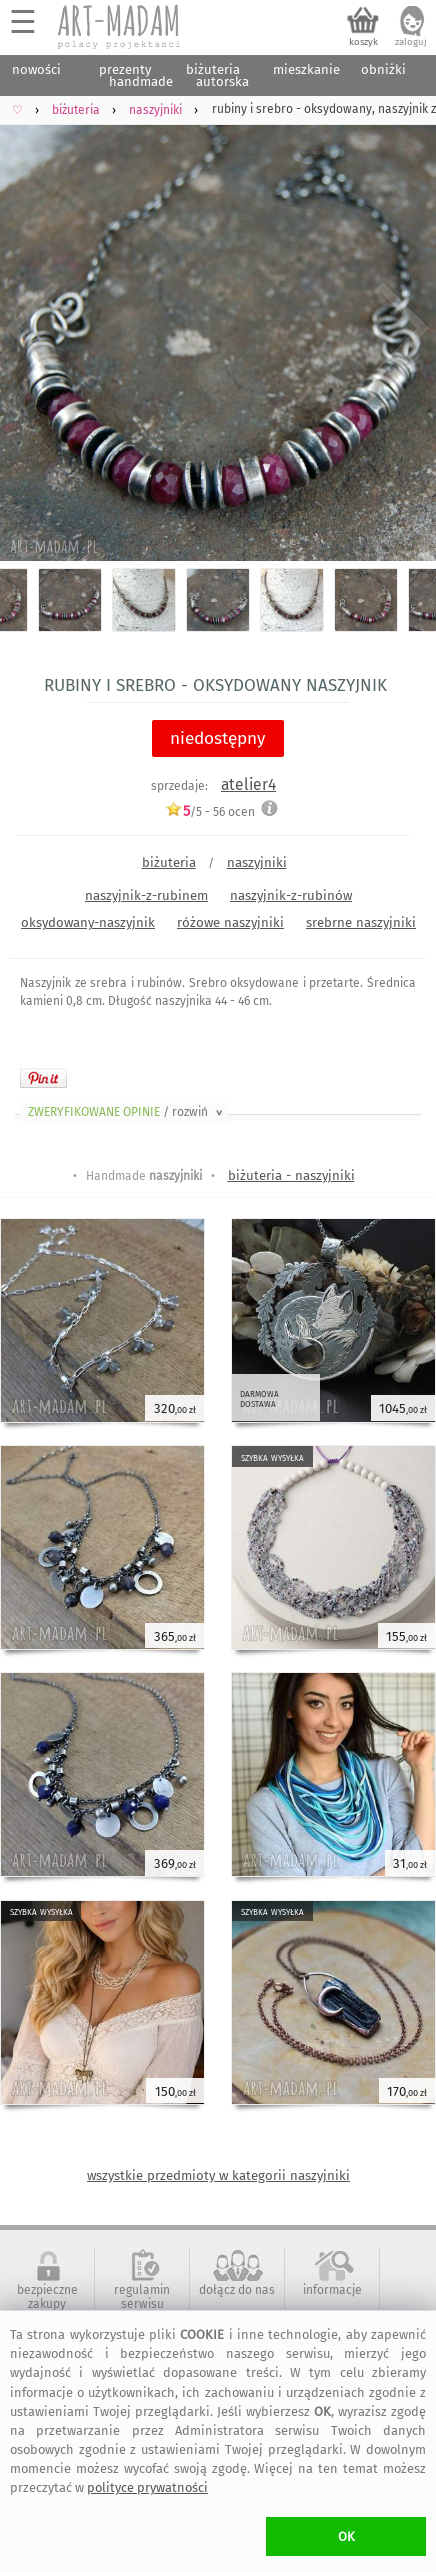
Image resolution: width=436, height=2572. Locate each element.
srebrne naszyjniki (361, 922)
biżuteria (169, 862)
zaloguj (411, 42)
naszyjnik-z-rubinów (291, 895)
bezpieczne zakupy (47, 2297)
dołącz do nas (237, 2290)
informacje (332, 2290)
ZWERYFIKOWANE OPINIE (127, 1112)
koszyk (363, 42)
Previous (32, 328)
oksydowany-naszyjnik (88, 922)
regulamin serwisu (142, 2297)
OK (346, 2536)
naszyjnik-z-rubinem (146, 895)
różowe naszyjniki (230, 922)
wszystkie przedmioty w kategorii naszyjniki (218, 2175)
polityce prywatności (147, 2487)
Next (403, 328)
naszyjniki (257, 862)
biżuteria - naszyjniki (291, 1175)
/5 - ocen (210, 811)
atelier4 (248, 784)
